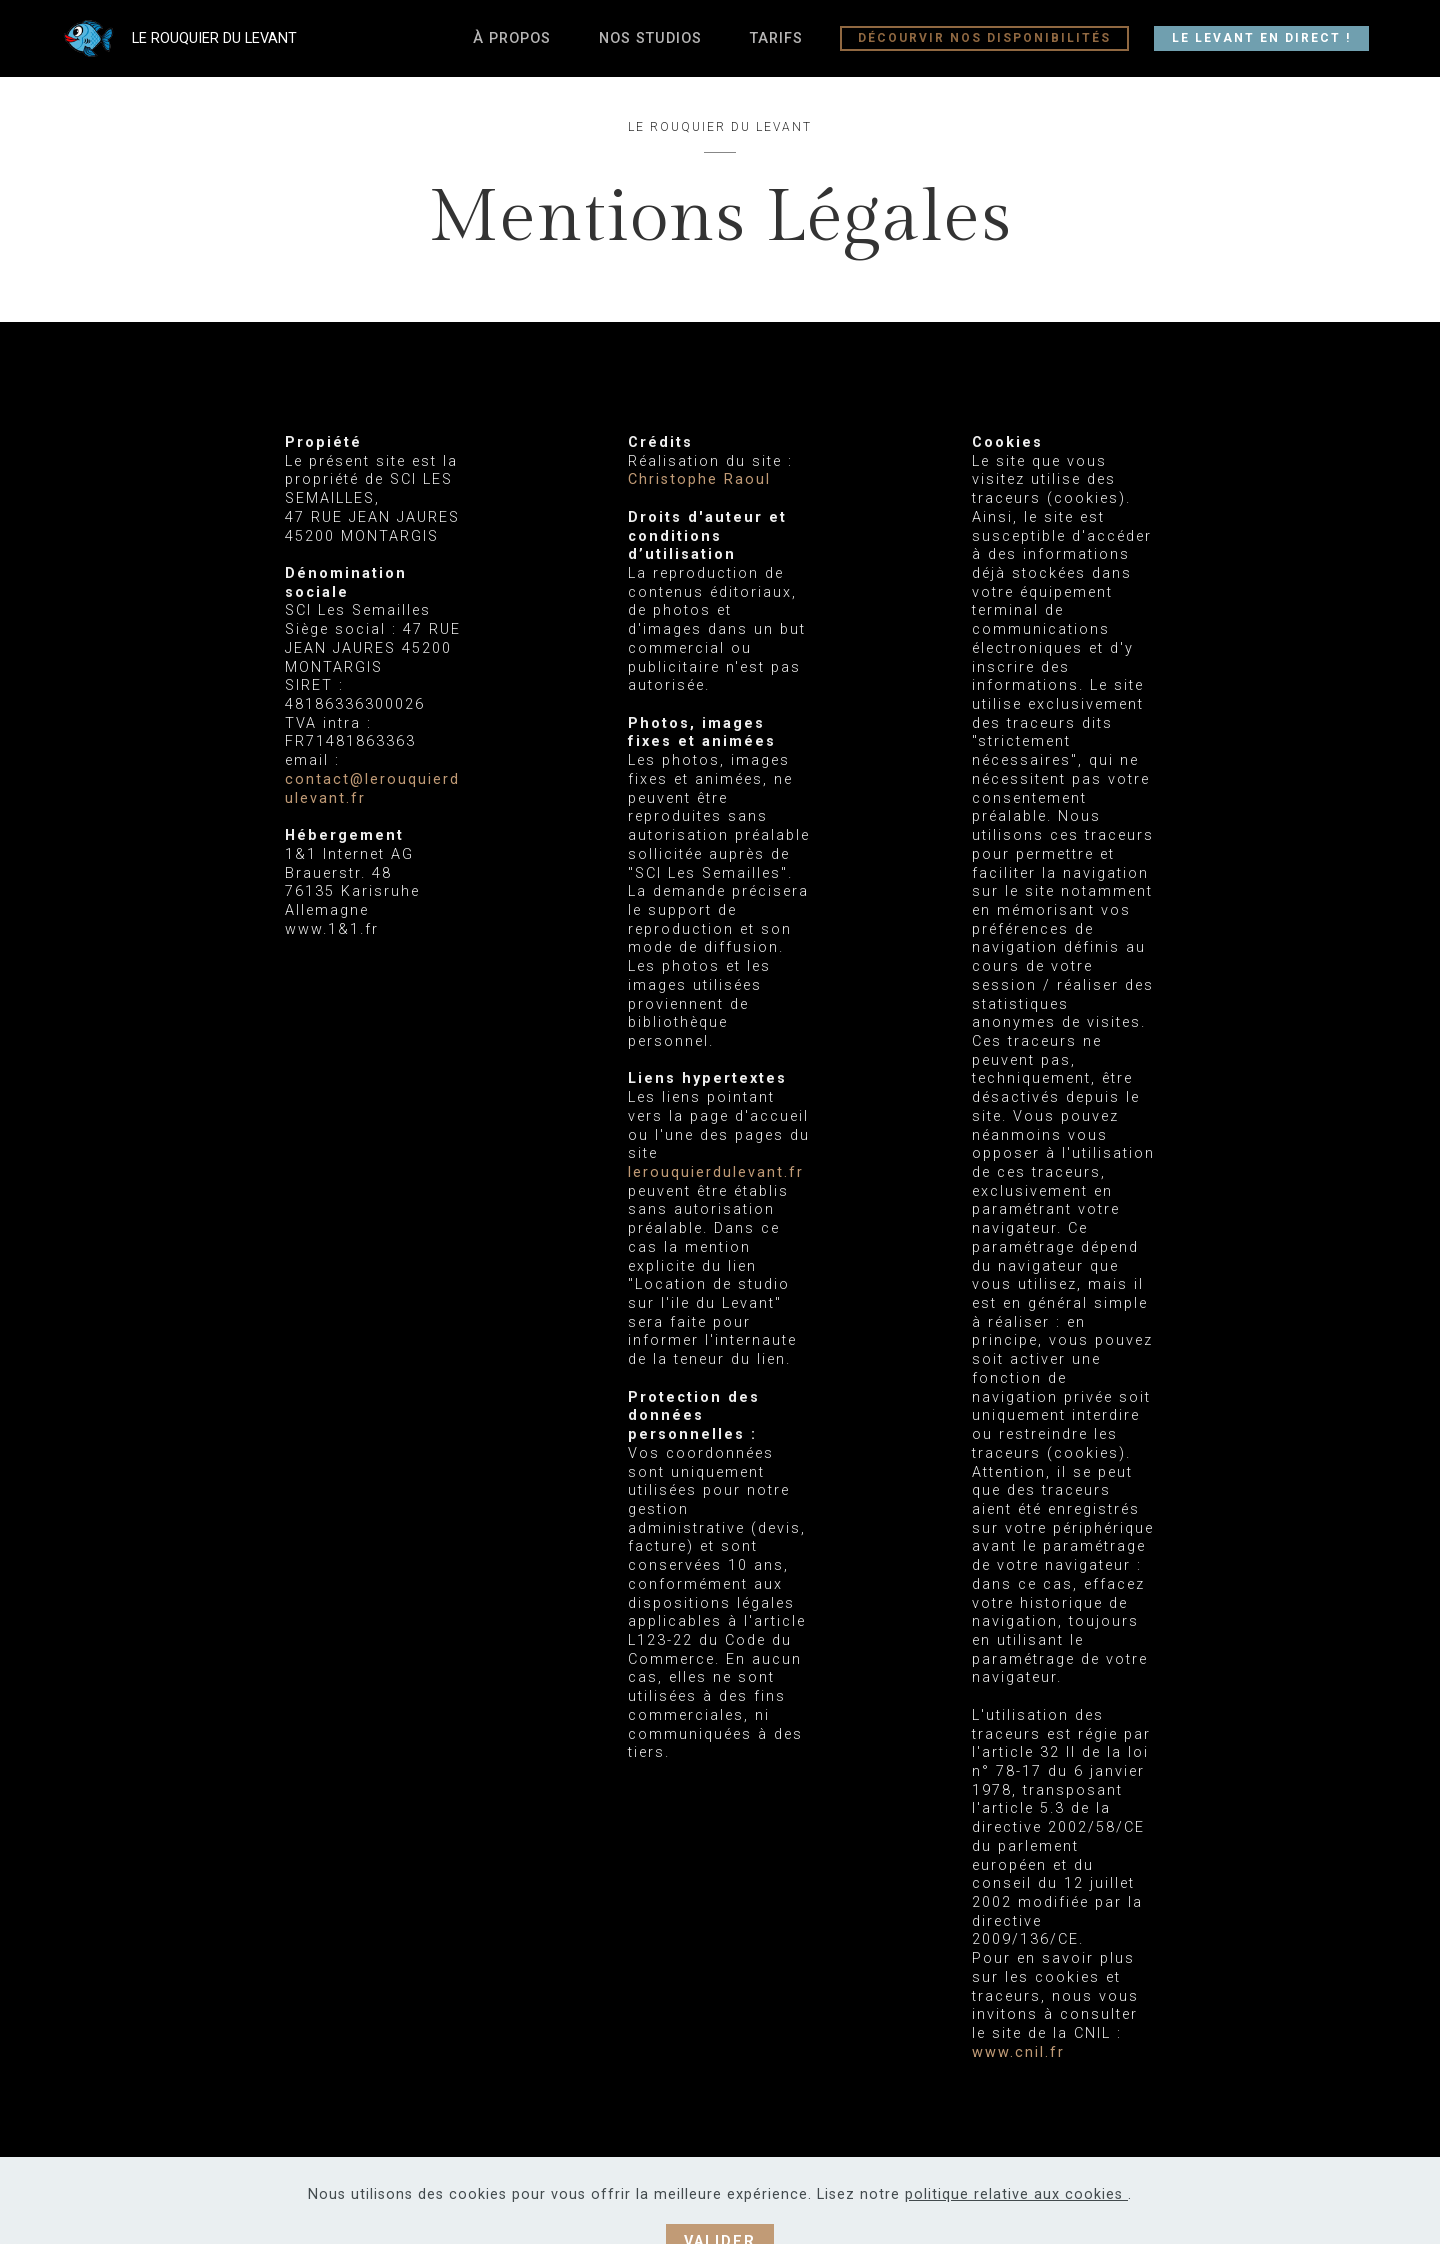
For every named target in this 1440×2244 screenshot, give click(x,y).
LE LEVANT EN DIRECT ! (1261, 38)
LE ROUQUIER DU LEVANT (248, 38)
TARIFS (776, 38)
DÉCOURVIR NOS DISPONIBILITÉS (984, 38)
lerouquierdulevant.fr (716, 1172)
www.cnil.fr (1018, 2052)
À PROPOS (512, 38)
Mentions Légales (953, 2201)
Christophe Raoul (699, 479)
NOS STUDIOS (650, 38)
